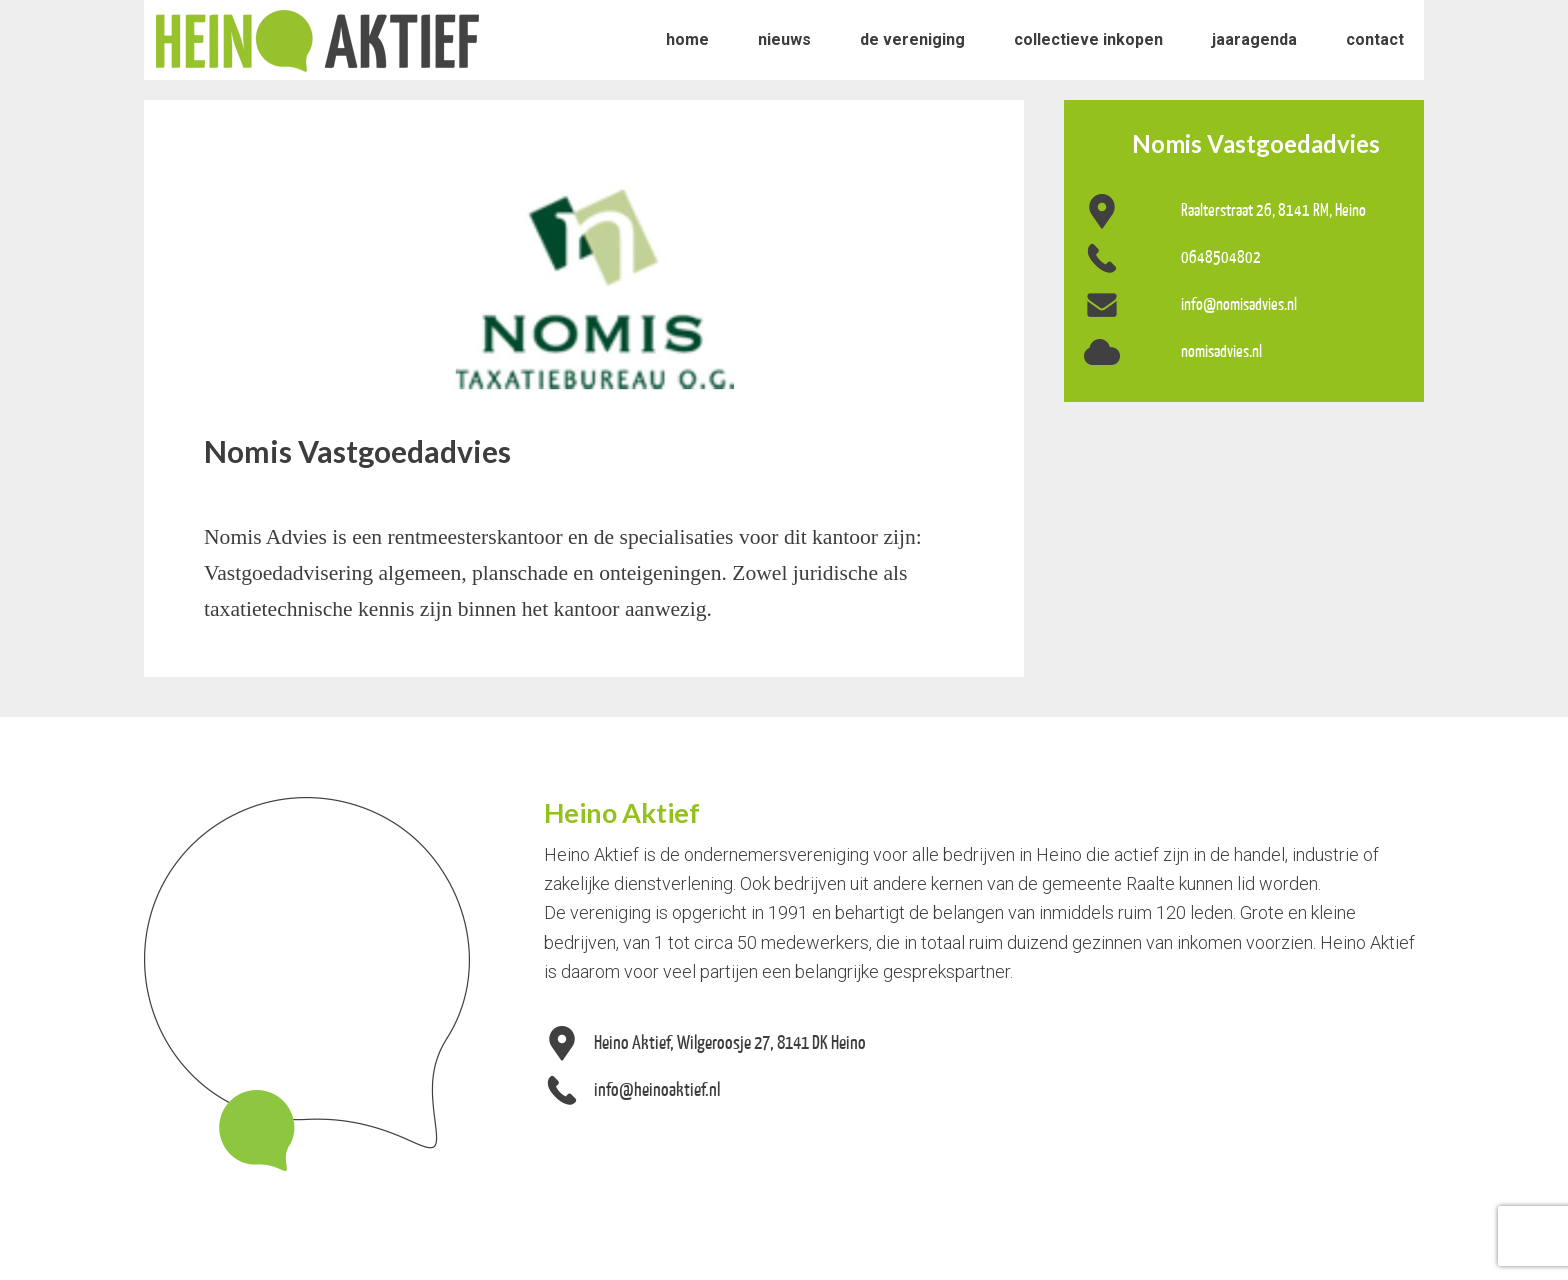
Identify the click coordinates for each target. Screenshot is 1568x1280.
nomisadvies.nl (1221, 351)
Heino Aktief (317, 40)
